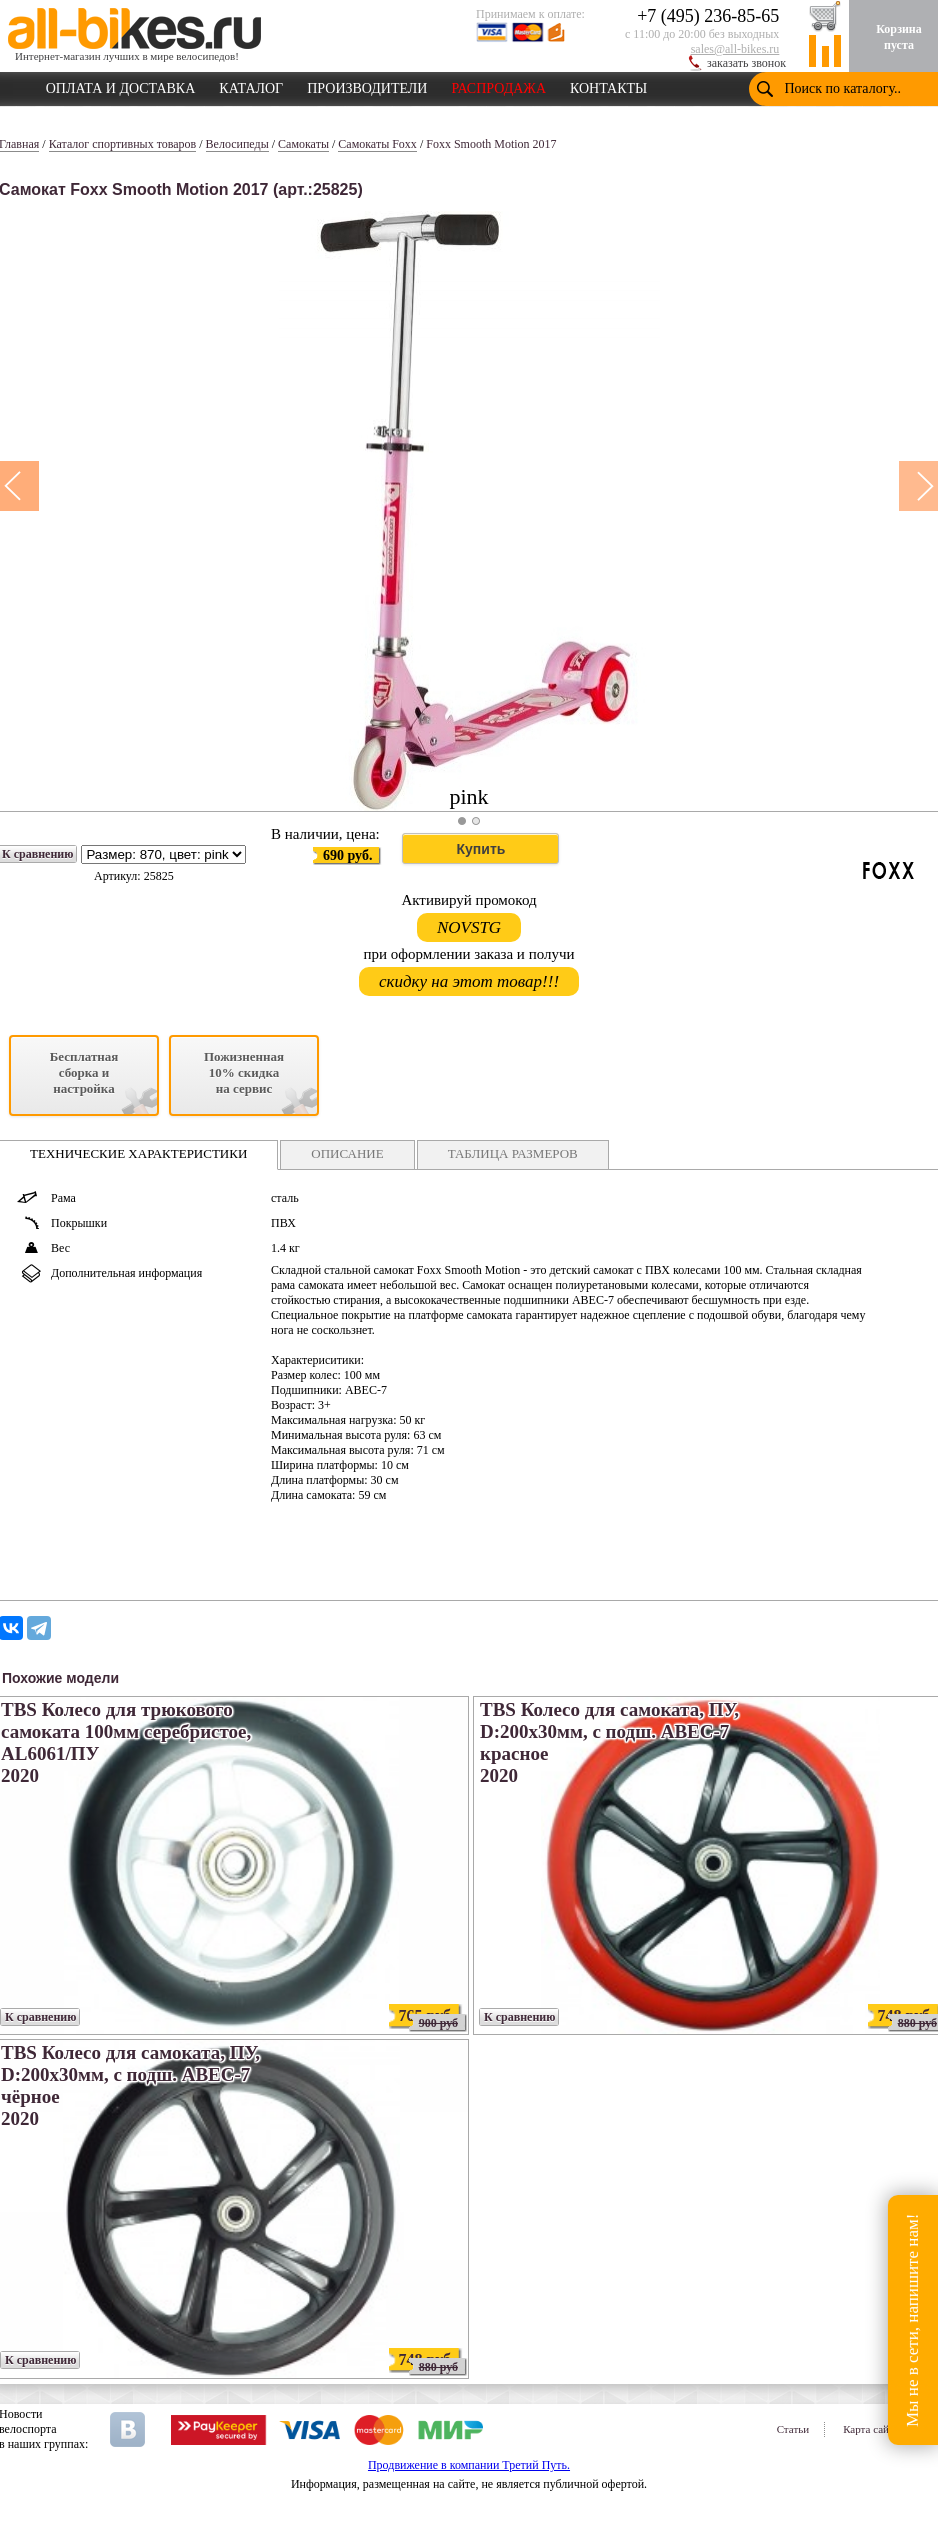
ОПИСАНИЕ (347, 1153)
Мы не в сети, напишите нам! (912, 2319)
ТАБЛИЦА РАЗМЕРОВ (513, 1153)
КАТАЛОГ (251, 85)
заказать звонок (746, 63)
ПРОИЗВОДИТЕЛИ (367, 85)
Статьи (793, 2429)
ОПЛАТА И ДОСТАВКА (121, 85)
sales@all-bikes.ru (735, 49)
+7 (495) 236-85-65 (708, 16)
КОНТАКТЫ (608, 85)
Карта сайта (871, 2429)
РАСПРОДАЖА (498, 85)
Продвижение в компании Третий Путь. (469, 2465)
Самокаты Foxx (377, 144)
